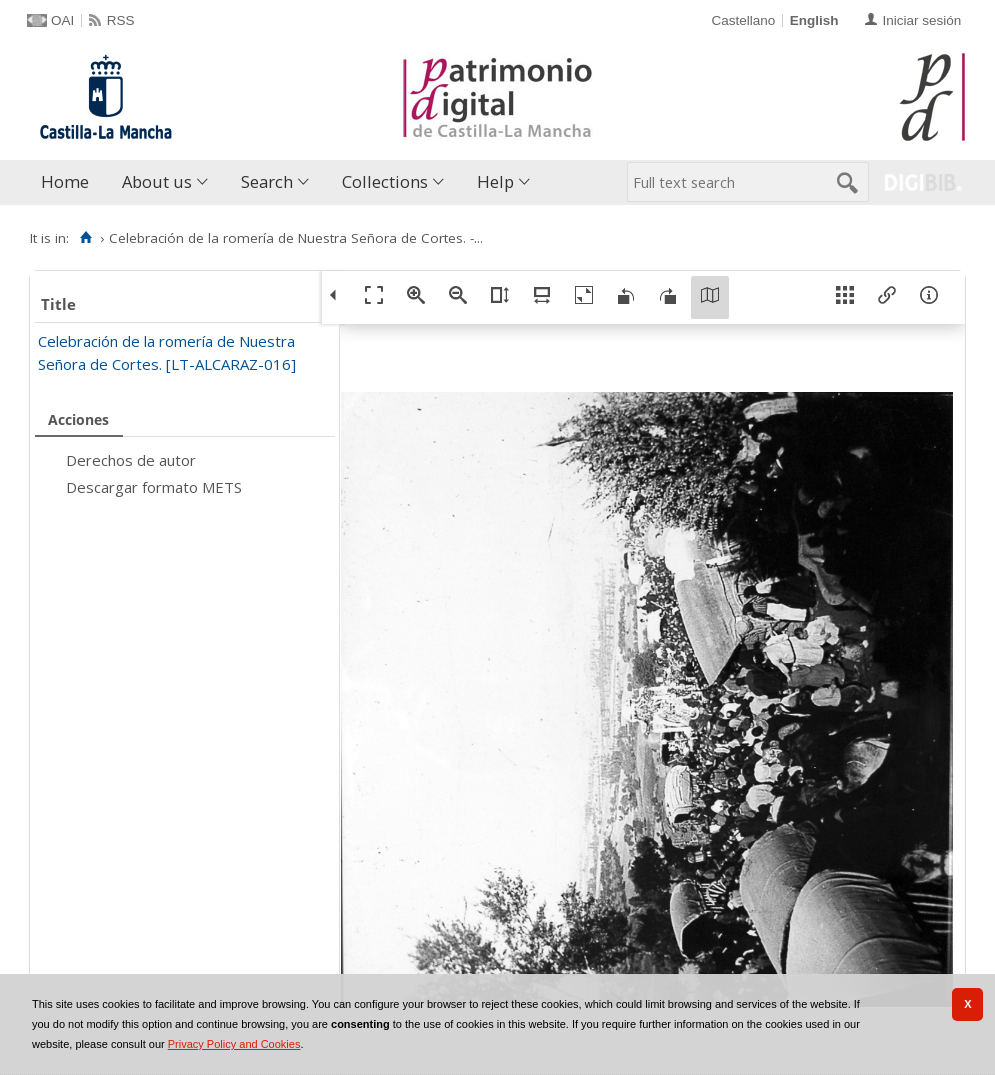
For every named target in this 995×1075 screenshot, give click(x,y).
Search (267, 181)
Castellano (743, 20)
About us (157, 181)
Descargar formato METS (154, 487)
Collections (385, 181)
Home (65, 181)
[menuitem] (69, 182)
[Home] (85, 238)
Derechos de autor (131, 460)
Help (495, 181)
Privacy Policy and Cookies (234, 1044)
